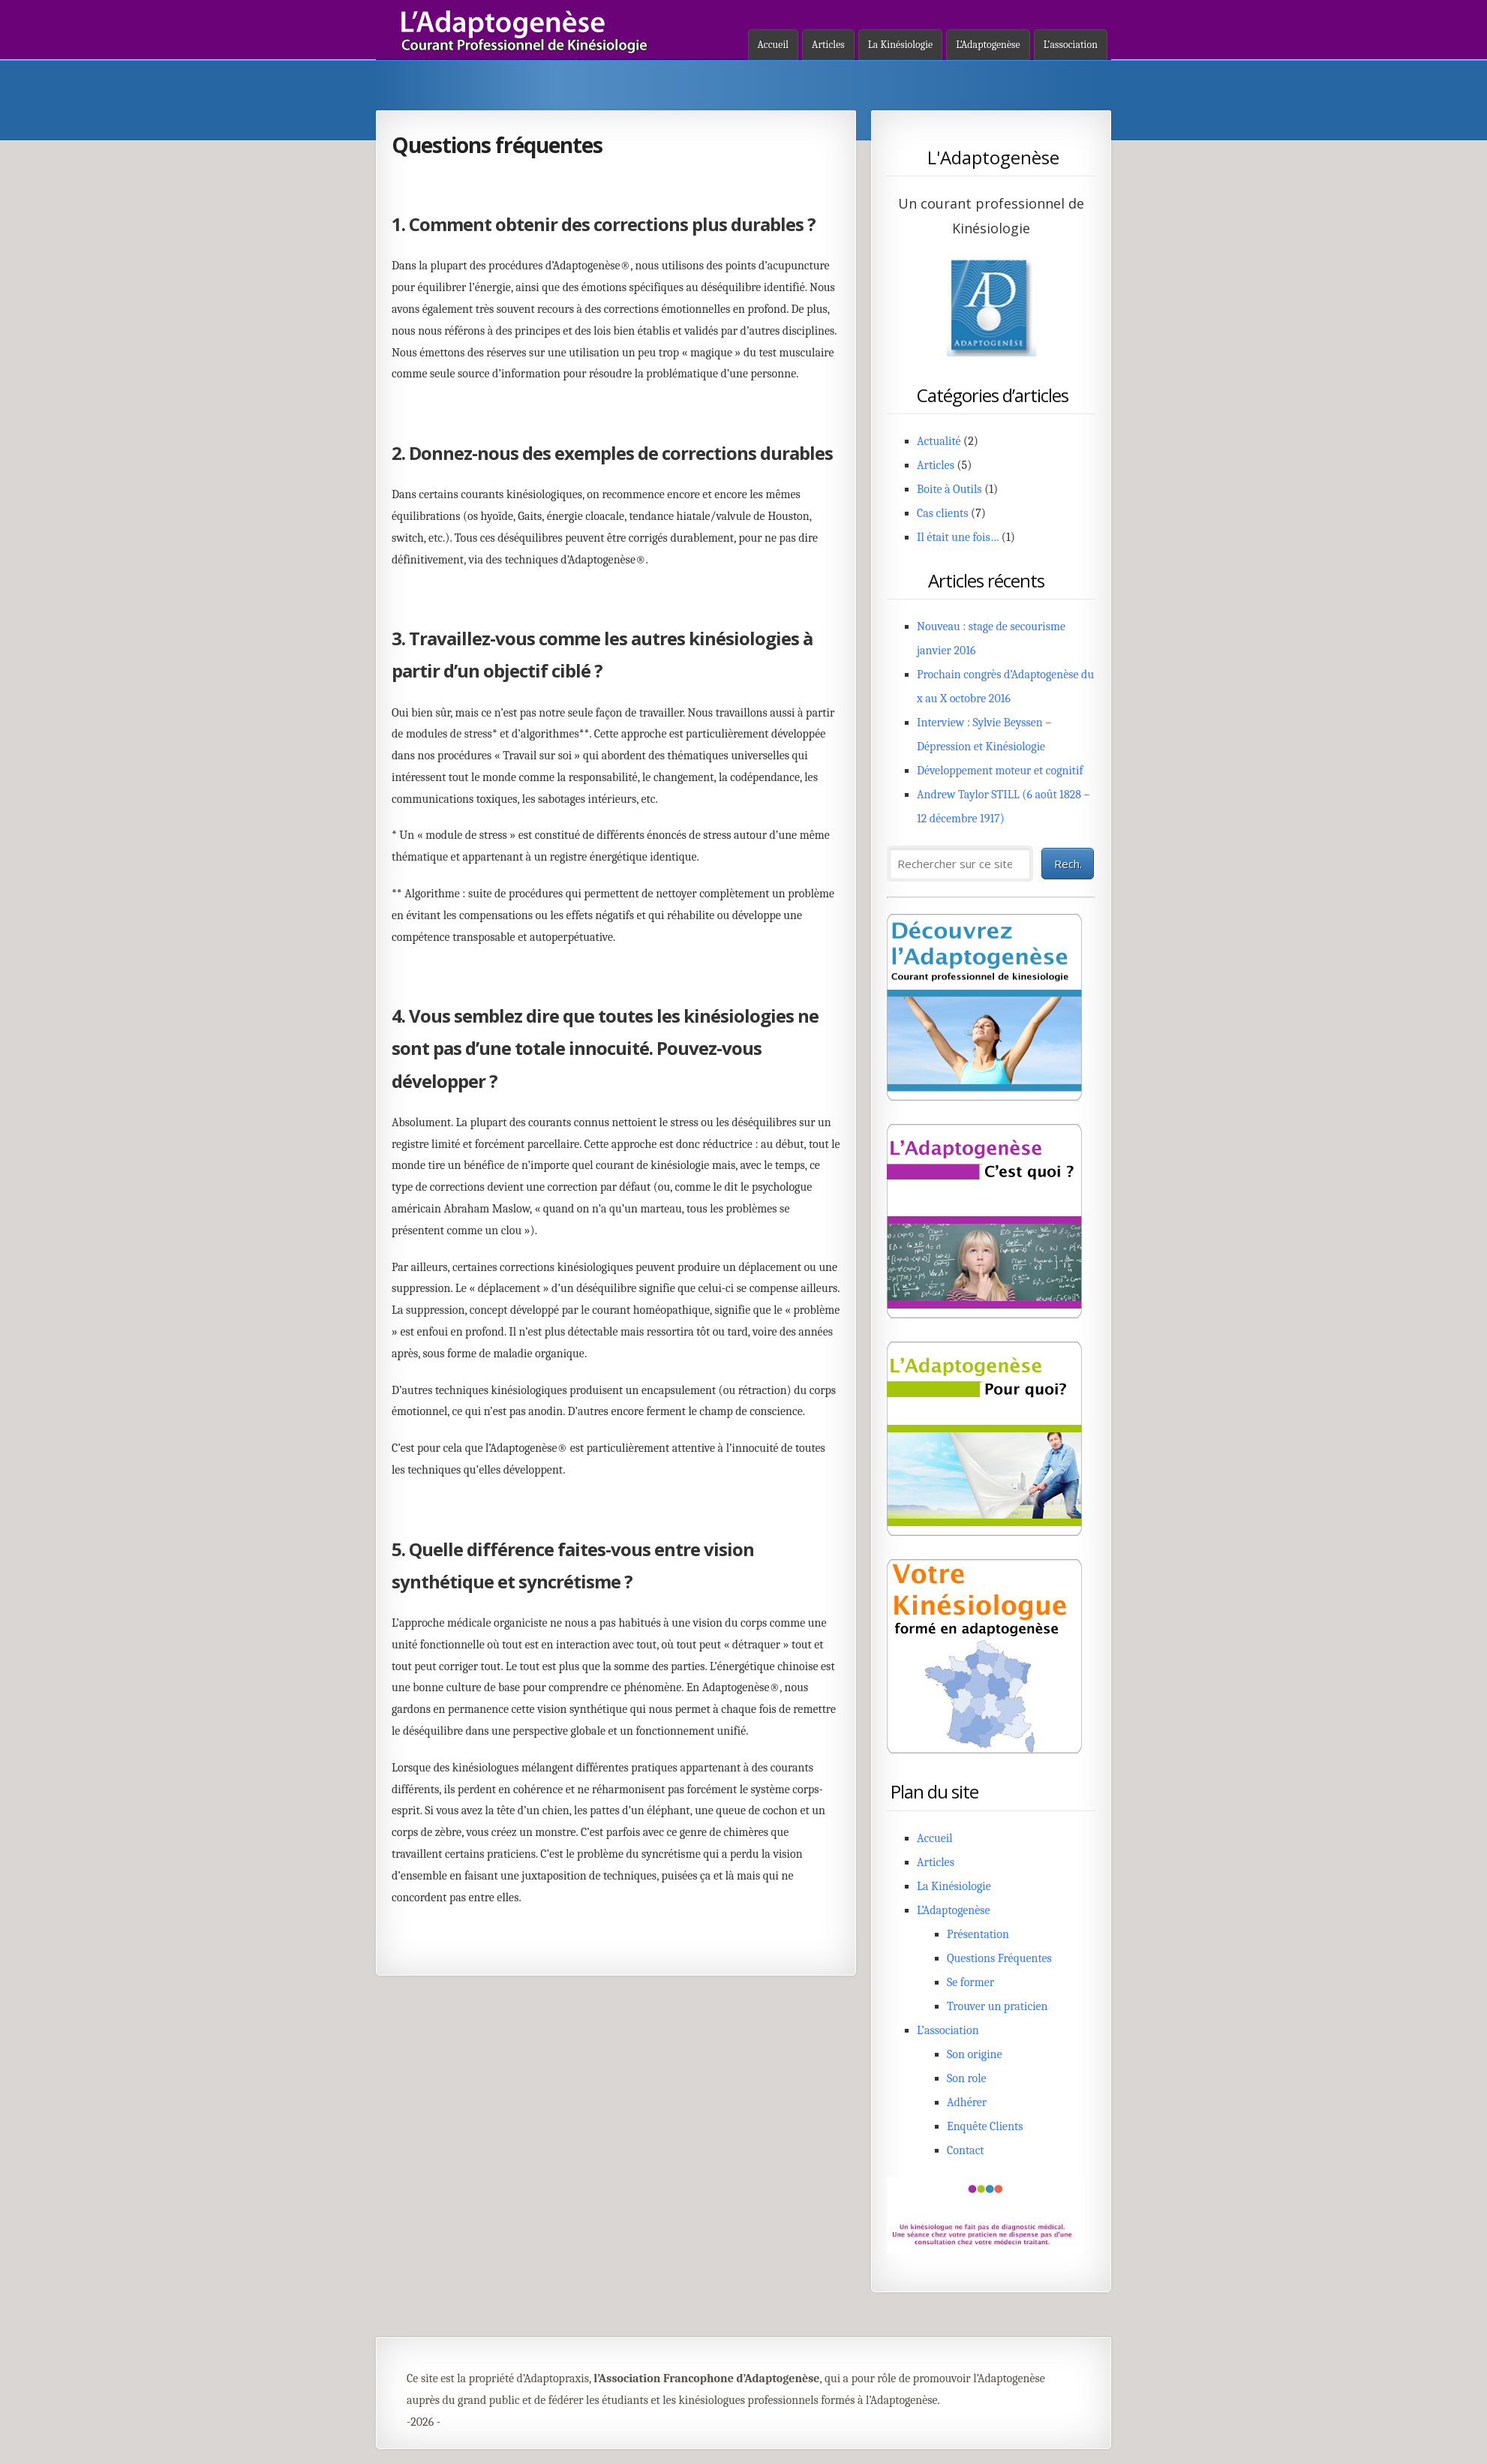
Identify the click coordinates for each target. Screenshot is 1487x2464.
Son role (967, 2078)
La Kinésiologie (900, 44)
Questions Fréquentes (999, 1958)
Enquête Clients (985, 2126)
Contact (965, 2150)
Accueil (773, 44)
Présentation (978, 1934)
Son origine (974, 2054)
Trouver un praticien (997, 2006)
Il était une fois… (958, 537)
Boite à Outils (949, 489)
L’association (1071, 44)
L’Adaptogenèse (988, 44)
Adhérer (967, 2102)
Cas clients (943, 513)
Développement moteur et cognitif (1000, 770)
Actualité (939, 441)
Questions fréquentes (497, 145)
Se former (970, 1982)
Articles (828, 44)
